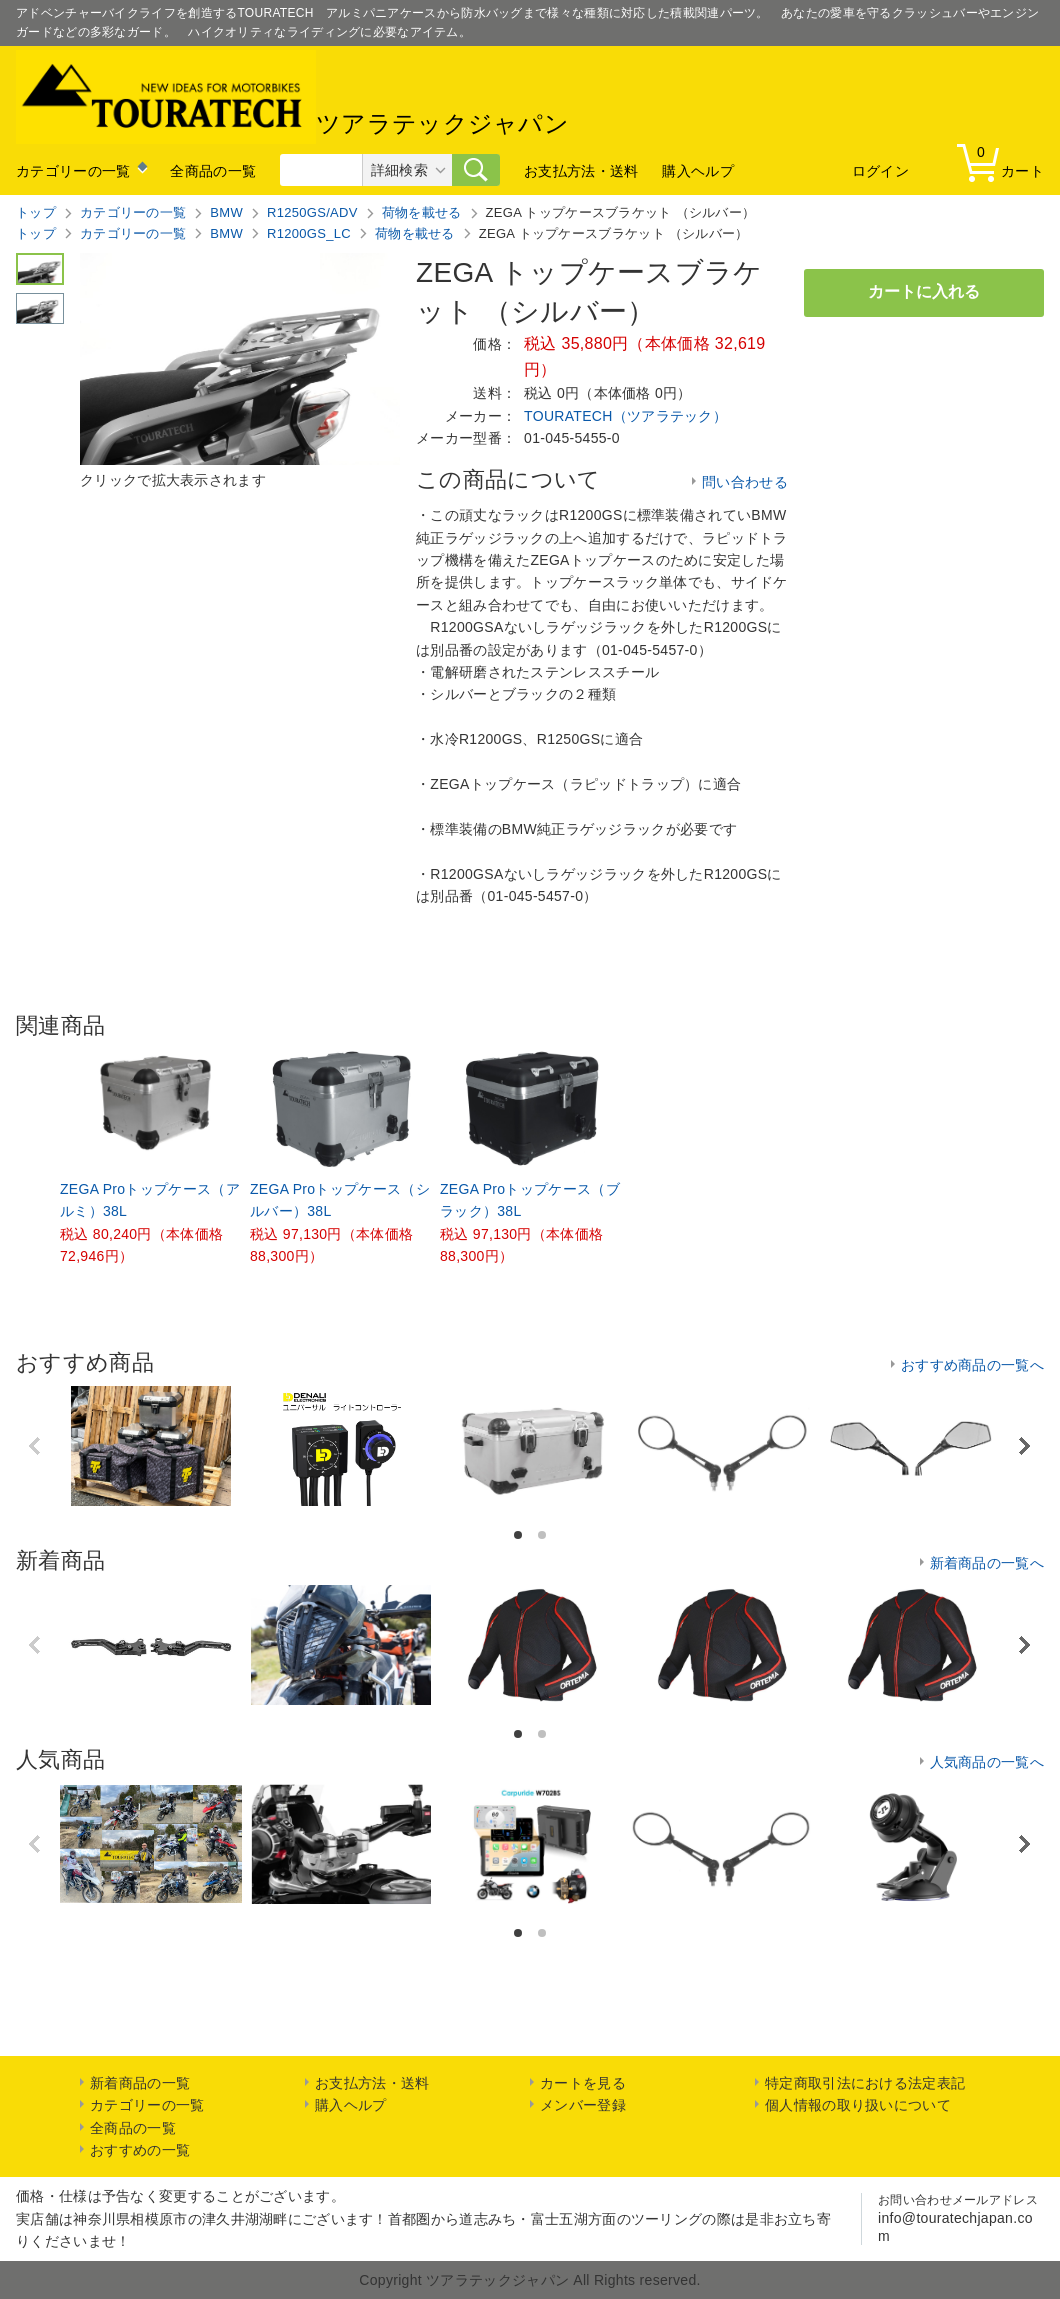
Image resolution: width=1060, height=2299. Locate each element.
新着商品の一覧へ (987, 1563)
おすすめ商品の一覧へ (972, 1365)
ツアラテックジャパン (292, 97)
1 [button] (519, 1535)
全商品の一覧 (213, 171)
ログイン (880, 171)
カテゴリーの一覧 (73, 171)
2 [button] (543, 1535)
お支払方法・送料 (581, 171)
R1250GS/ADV (312, 212)
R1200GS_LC (309, 233)
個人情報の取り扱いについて (858, 2105)
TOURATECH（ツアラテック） (625, 416)
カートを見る (583, 2083)
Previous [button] (36, 1446)
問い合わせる (745, 482)
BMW (226, 212)
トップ (36, 212)
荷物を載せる (422, 212)
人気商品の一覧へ (987, 1762)
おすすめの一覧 (140, 2150)
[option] (151, 1159)
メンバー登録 (583, 2105)
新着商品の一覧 (140, 2083)
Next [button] (1023, 1446)
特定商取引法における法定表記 (865, 2083)
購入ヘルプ (698, 171)
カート (1005, 161)
